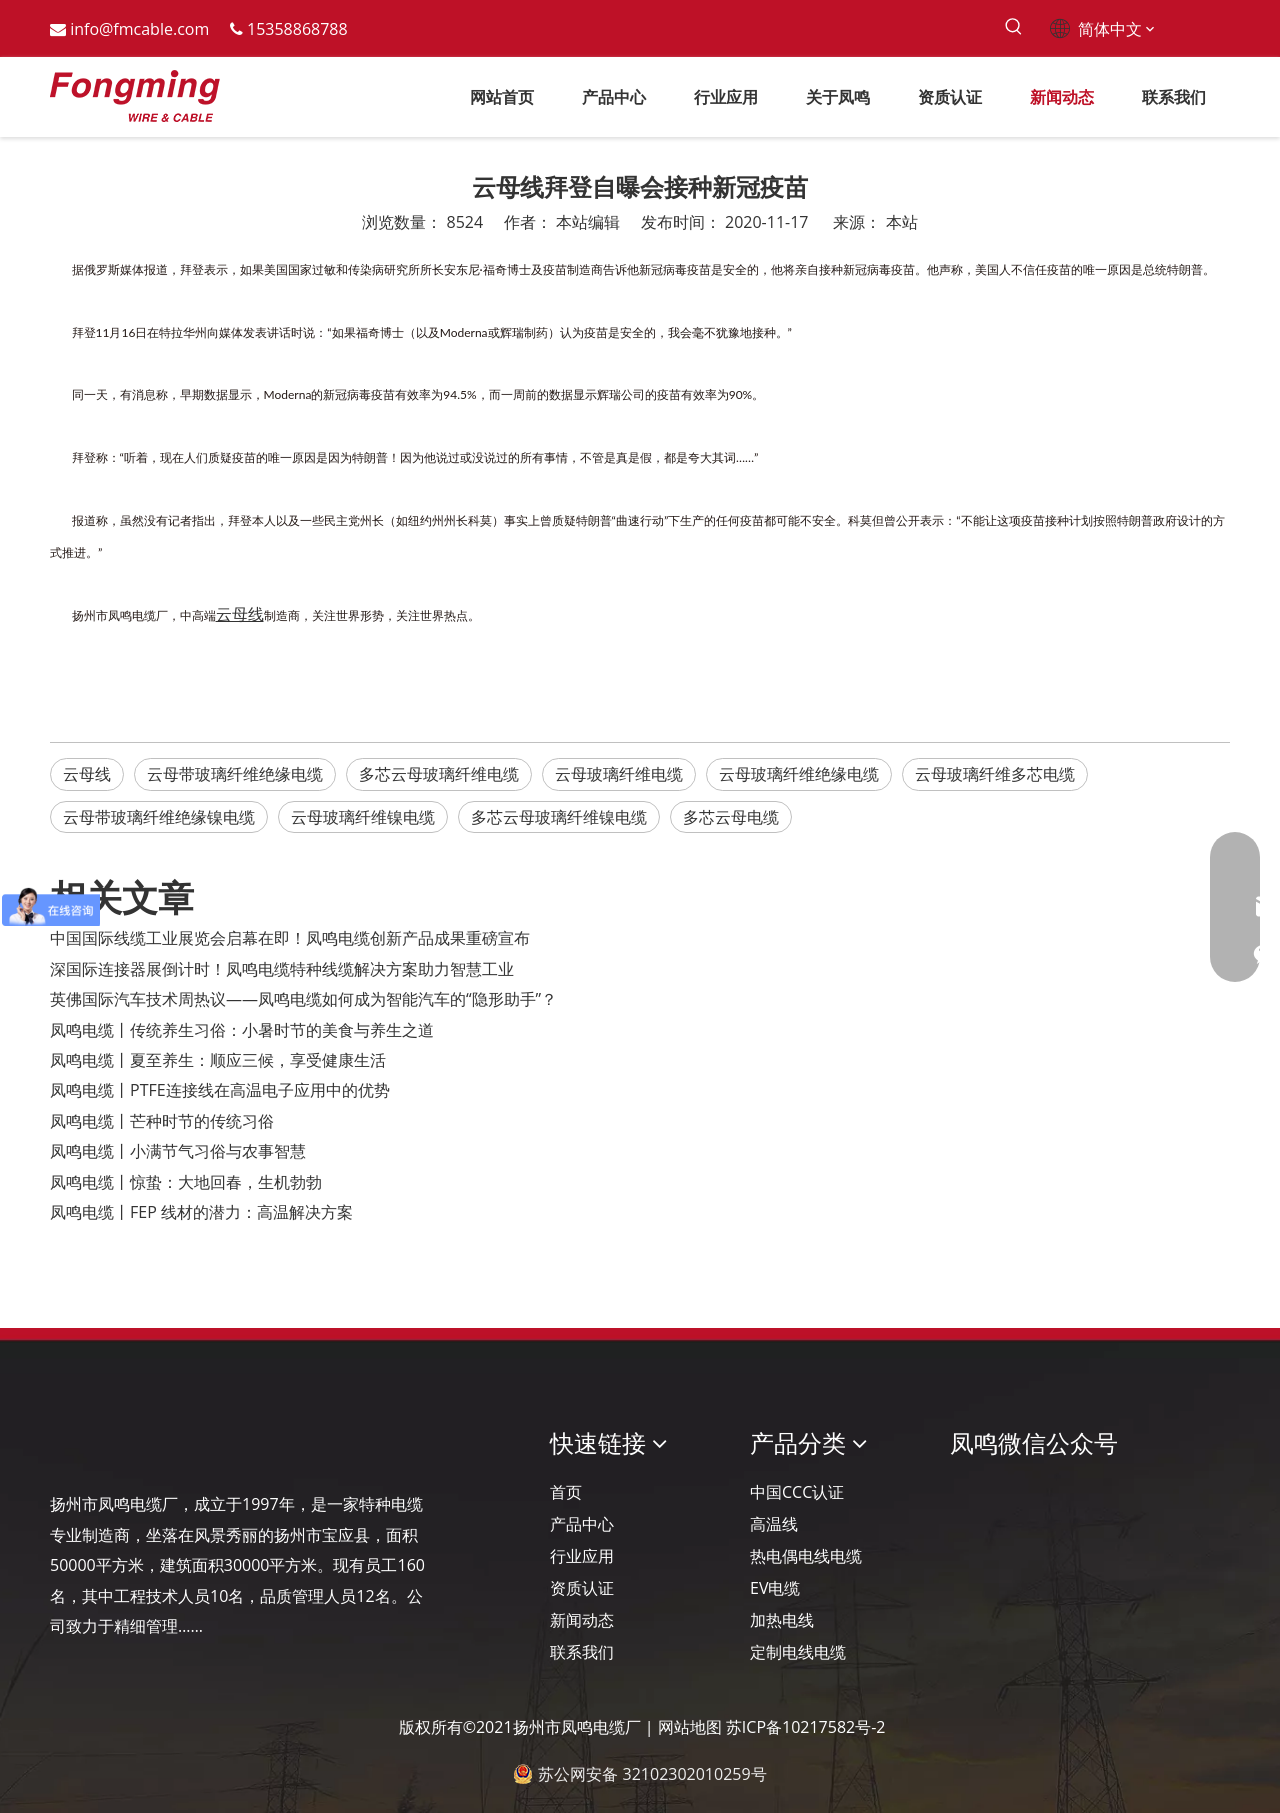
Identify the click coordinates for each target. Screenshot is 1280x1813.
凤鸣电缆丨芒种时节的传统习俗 (162, 1121)
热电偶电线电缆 (806, 1556)
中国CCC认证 (797, 1492)
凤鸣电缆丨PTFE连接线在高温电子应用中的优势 (220, 1090)
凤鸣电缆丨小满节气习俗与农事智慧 (178, 1151)
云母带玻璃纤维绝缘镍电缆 (159, 817)
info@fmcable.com (139, 29)
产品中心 (582, 1524)
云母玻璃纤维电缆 (619, 774)
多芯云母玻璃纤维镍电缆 (559, 817)
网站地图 (690, 1727)
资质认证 (582, 1588)
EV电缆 (775, 1588)
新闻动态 (582, 1620)
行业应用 (582, 1556)
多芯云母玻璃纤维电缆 (439, 774)
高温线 (774, 1524)
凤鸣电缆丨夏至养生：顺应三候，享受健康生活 (218, 1060)
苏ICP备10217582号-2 (806, 1727)
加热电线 (782, 1620)
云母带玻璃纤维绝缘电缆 (235, 774)
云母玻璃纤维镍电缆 (363, 817)
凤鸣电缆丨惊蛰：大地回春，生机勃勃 (186, 1182)
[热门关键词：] (1013, 27)
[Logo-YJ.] (66, 1443)
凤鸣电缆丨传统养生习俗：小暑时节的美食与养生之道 (242, 1030)
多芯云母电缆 (731, 817)
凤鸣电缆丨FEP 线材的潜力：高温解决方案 (201, 1212)
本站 (902, 222)
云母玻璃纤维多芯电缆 (995, 774)
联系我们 (582, 1652)
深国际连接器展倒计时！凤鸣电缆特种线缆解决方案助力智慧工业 (282, 969)
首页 (566, 1492)
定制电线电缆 (798, 1652)
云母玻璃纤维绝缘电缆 (799, 774)
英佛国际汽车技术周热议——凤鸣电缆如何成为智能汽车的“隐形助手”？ (303, 999)
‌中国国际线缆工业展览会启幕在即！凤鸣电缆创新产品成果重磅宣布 (290, 938)
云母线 (87, 774)
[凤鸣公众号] (966, 1496)
